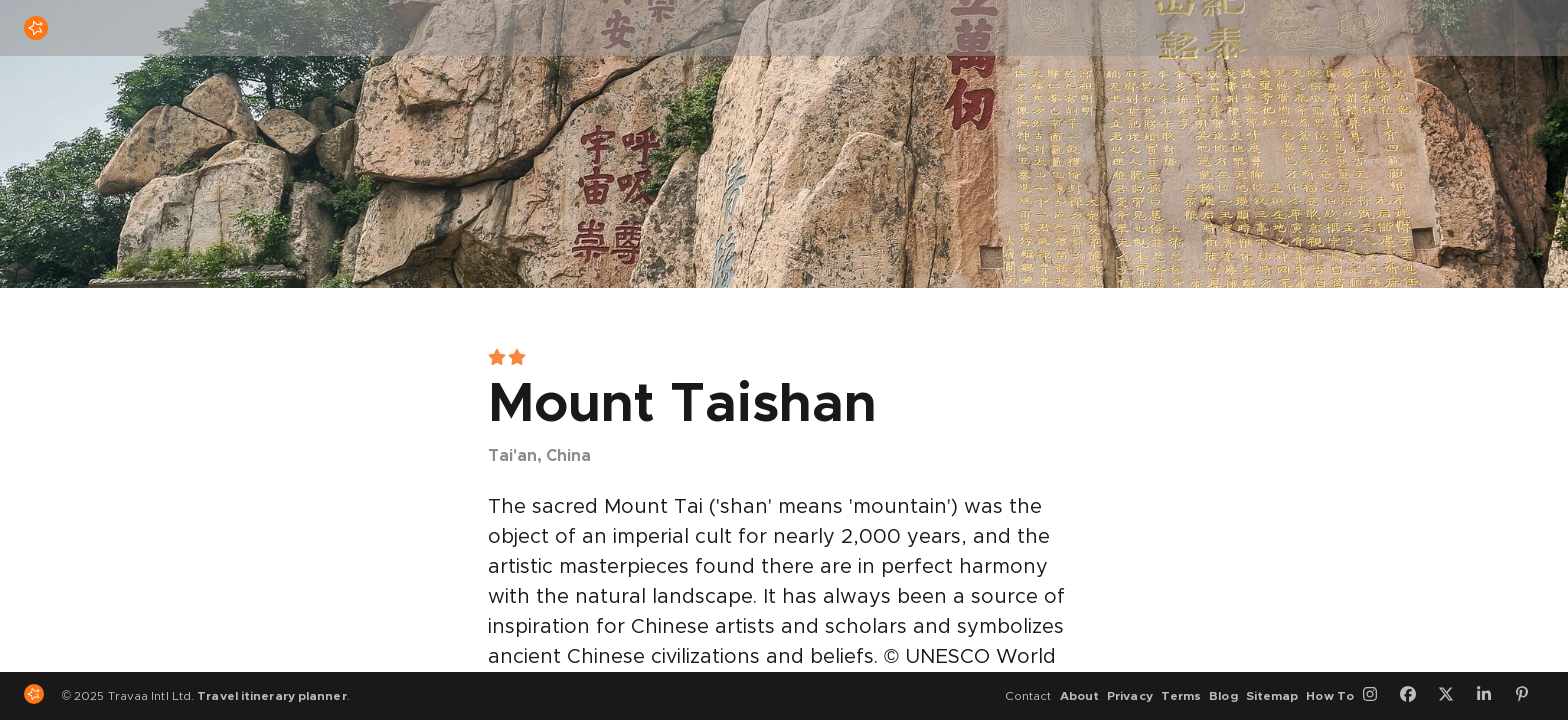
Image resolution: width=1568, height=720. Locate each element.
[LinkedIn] (1491, 696)
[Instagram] (1377, 696)
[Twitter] (1453, 696)
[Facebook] (1415, 696)
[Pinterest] (1529, 696)
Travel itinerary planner (271, 696)
